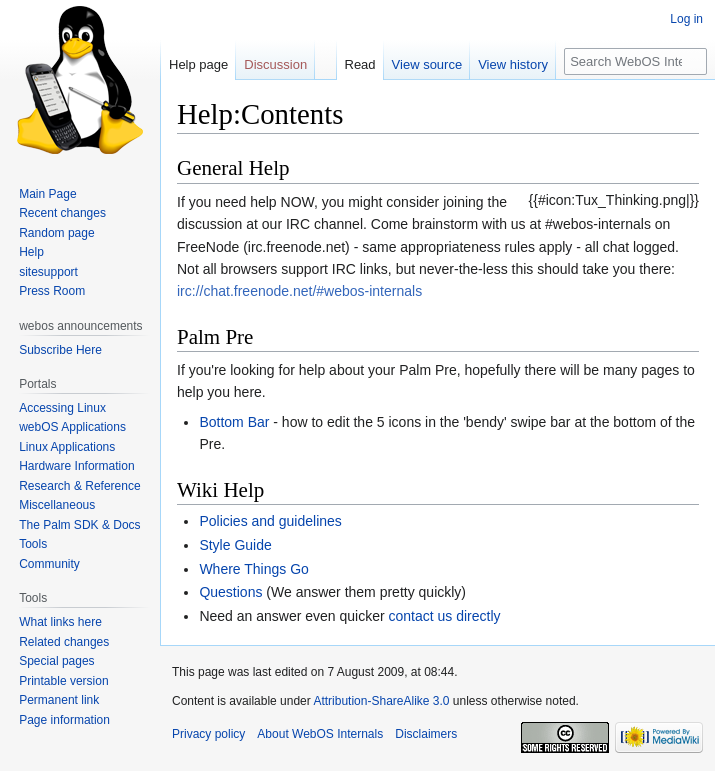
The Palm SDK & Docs (79, 525)
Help (31, 252)
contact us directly (445, 616)
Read (360, 64)
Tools (33, 544)
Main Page (47, 194)
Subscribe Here (60, 350)
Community (49, 564)
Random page (56, 233)
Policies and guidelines (270, 521)
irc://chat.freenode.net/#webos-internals (299, 291)
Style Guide (235, 545)
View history (513, 64)
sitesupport (48, 272)
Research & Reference (79, 486)
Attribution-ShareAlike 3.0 (381, 701)
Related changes (64, 642)
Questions (230, 592)
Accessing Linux (62, 408)
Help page (198, 64)
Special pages (56, 661)
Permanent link (59, 700)
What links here (60, 622)
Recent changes (62, 213)
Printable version (63, 681)
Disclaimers (426, 734)
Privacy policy (208, 734)
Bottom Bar (234, 422)
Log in (686, 19)
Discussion (275, 64)
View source (427, 64)
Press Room (52, 291)
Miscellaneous (57, 505)
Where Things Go (253, 569)
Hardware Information (76, 466)
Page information (64, 720)
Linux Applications (67, 447)
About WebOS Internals (320, 734)
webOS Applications (72, 427)
